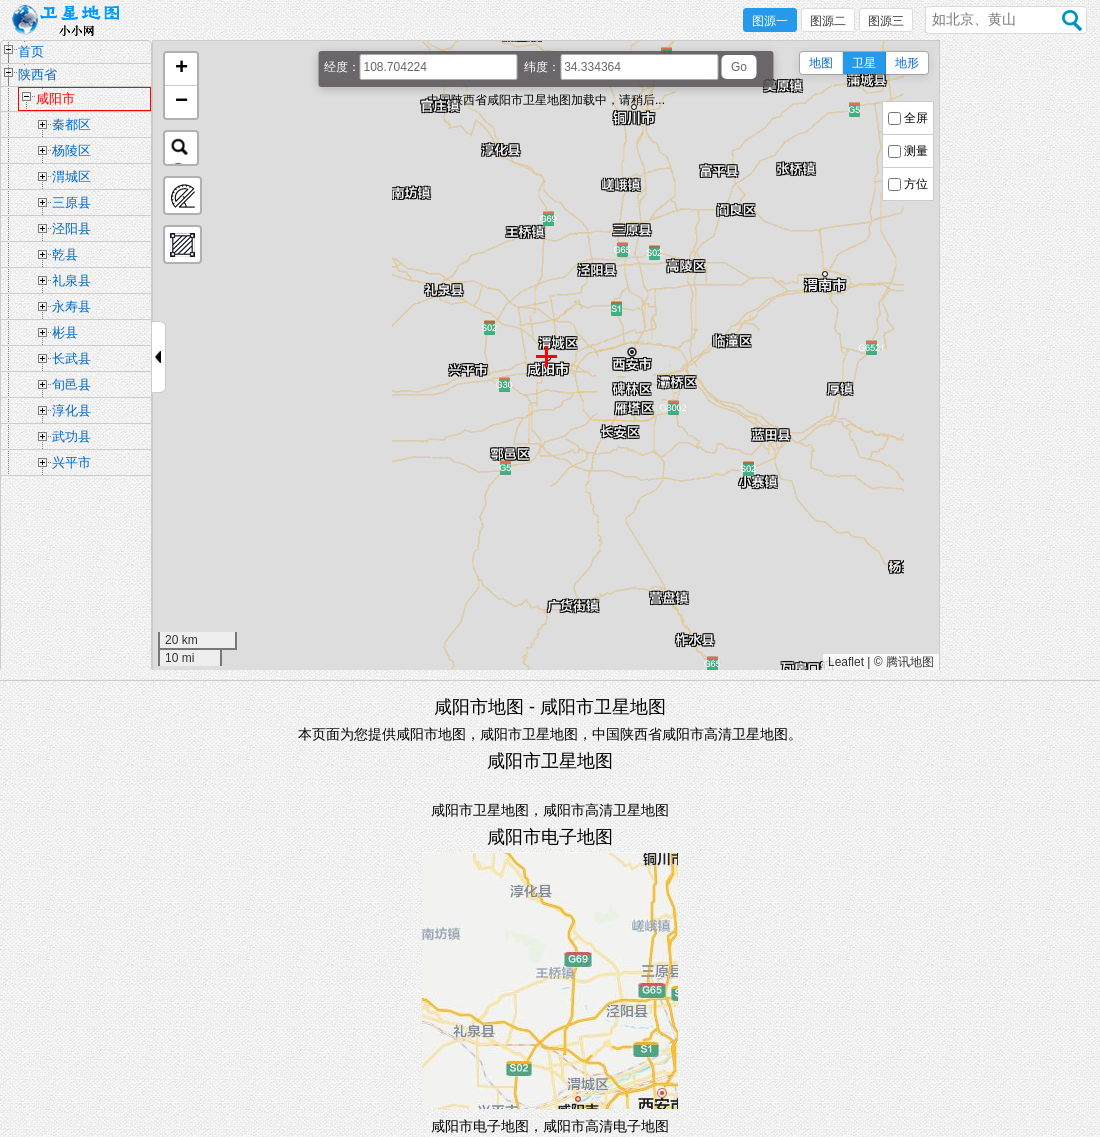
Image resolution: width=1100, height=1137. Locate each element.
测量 (916, 151)
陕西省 (37, 74)
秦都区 (71, 124)
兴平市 (71, 462)
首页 (31, 51)
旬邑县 (71, 384)
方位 (916, 184)
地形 (907, 63)
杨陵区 (71, 150)
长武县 (71, 358)
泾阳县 (71, 228)
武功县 (71, 436)
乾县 (65, 254)
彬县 (65, 332)
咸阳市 (55, 98)
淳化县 (71, 410)
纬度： (542, 67)
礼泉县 (71, 280)
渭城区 (71, 176)
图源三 (886, 21)
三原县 (71, 202)
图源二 (828, 21)
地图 (821, 63)
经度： (342, 67)
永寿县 (71, 306)
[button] (181, 69)
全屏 (916, 118)
